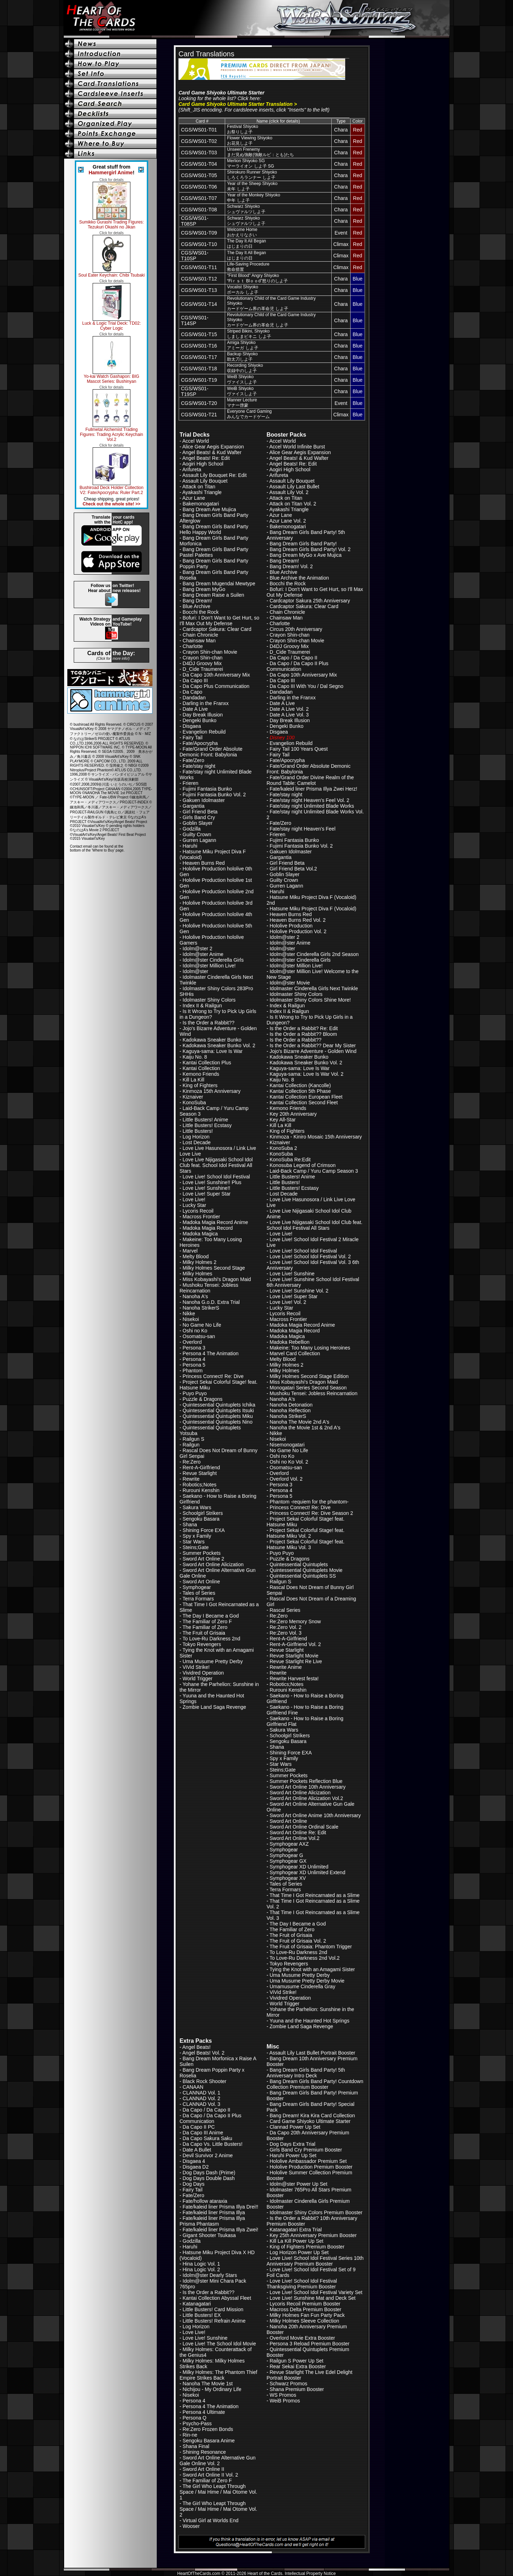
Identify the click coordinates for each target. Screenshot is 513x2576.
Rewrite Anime (286, 1667)
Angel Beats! (196, 2047)
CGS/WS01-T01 (199, 130)
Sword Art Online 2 (203, 1559)
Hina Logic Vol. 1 (201, 2264)
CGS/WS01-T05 (199, 175)
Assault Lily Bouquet (205, 481)
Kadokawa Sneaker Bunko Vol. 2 (219, 1045)
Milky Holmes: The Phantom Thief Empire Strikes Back (218, 2375)
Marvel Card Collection (295, 1353)
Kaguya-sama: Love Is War (213, 1051)
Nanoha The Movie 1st (208, 2383)
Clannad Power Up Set (295, 2127)
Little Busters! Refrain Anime (214, 2321)
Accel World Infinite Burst (297, 446)
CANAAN (193, 2087)
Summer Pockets (202, 1553)
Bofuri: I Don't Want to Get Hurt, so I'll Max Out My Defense (219, 620)
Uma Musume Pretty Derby (213, 1661)
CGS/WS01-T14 (199, 304)
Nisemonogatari (287, 1445)
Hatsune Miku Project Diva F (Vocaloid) (313, 908)
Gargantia (193, 806)
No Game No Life (202, 1325)
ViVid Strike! (196, 1667)
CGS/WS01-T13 (199, 290)
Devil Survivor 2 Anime (208, 2155)
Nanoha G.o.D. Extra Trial (211, 1302)
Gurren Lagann (199, 840)
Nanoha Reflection (290, 1410)
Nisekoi (191, 1319)
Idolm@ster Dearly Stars (210, 2275)
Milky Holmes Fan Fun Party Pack (307, 2315)
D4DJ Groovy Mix (202, 663)
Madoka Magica (200, 1233)
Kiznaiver (193, 1097)
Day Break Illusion (203, 715)
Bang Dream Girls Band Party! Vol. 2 (310, 549)
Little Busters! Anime (205, 1119)
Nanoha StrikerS (201, 1308)
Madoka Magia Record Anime (215, 1222)
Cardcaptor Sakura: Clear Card (217, 629)
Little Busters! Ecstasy (207, 1125)
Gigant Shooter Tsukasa (209, 2235)
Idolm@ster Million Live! (209, 965)
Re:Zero (192, 1462)
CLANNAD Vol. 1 (202, 2093)
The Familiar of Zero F (207, 1621)
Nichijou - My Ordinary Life (212, 2389)
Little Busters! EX (202, 2315)
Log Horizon (196, 1137)
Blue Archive (197, 606)
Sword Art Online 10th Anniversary (308, 1787)
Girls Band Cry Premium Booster (306, 2150)
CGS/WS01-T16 (199, 346)
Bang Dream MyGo (204, 589)
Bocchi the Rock (201, 612)
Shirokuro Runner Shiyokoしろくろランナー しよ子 (252, 175)
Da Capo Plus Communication (216, 686)
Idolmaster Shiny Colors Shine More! (310, 1000)
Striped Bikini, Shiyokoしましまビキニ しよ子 (249, 334)
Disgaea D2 (196, 2167)
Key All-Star (283, 1119)
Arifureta (191, 469)
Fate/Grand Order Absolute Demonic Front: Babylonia (211, 751)
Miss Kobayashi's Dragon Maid (217, 1279)
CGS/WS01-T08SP (194, 221)
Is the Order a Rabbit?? (209, 1022)
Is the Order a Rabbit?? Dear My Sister (313, 1045)
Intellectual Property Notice (310, 2573)
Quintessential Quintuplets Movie (306, 1570)
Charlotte (193, 646)
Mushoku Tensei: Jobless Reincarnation (209, 1288)
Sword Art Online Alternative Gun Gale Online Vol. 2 (217, 2460)
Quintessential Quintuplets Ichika (219, 1405)
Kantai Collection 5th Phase (300, 1091)
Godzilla (192, 829)
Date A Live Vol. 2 (289, 709)
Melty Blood (196, 1256)
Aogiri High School (202, 464)
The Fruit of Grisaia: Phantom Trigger (310, 1946)
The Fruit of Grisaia (203, 1633)
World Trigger (198, 1678)
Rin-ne (190, 2435)
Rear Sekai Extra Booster (298, 2366)
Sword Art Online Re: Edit (298, 1832)
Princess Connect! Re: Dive (213, 1376)
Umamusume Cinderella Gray (302, 1986)
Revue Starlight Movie (294, 1656)
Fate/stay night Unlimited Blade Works (312, 806)
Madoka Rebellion (290, 1342)
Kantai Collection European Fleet (306, 1097)
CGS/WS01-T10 (199, 244)
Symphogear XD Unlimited (299, 1867)
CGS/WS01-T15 (199, 334)
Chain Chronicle (200, 635)
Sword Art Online (201, 1581)
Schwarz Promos (288, 2383)
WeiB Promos (285, 2400)
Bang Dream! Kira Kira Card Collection (312, 2115)
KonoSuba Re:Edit (290, 1159)
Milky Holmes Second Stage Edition (309, 1376)
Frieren (190, 783)
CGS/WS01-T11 (199, 267)
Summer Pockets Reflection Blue (306, 1781)
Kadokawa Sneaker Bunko (212, 1040)
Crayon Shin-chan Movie (210, 652)
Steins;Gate (196, 1547)
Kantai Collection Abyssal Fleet (217, 2298)
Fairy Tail (193, 737)
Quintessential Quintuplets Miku (218, 1416)
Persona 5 (194, 1365)
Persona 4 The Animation (211, 1353)
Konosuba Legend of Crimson (303, 1165)
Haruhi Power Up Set (293, 2155)
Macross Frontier (201, 1216)
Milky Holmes (197, 1273)
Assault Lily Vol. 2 (289, 492)
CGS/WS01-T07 (199, 198)
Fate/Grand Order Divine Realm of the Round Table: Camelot (310, 780)
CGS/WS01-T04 (199, 164)
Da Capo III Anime (203, 2132)
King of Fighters (200, 1085)
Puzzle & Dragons (203, 1399)
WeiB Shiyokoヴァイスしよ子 (242, 379)
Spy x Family (197, 1536)
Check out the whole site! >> (111, 504)
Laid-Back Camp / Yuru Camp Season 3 (314, 1171)
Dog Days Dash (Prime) (209, 2172)
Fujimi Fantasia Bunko (207, 789)
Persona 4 (194, 1359)
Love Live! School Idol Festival (216, 1176)
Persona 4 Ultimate (204, 2412)
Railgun (191, 1445)
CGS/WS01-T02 (199, 141)
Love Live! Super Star (207, 1194)
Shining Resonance (204, 2452)
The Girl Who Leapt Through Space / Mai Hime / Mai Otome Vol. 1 (218, 2491)
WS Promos (283, 2395)
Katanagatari (197, 2304)
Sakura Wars (197, 1507)
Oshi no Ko (195, 1330)
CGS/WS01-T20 (199, 403)
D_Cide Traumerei (203, 669)
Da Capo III (195, 680)
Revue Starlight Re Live (296, 1661)
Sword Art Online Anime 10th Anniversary (315, 1815)
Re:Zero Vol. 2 (286, 1627)
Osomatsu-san (199, 1336)
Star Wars (194, 1541)
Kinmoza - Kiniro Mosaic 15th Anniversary (316, 1137)
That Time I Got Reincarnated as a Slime (314, 1895)
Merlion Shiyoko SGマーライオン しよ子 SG (250, 163)
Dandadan (194, 697)
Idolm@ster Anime (203, 954)
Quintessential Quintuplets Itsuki (218, 1410)
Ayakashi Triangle (202, 492)
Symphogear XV (288, 1878)
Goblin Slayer (198, 823)
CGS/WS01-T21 (199, 414)
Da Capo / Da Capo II (293, 657)
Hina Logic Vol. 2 (201, 2269)
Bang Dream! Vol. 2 (291, 566)
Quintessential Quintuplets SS (303, 1576)
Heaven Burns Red (204, 863)
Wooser (191, 2526)
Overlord (192, 1342)
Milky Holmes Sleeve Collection (304, 2321)
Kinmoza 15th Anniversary (212, 1091)
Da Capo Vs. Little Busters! (213, 2144)
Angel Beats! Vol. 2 (203, 2053)
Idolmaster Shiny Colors (209, 1000)
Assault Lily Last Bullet (294, 486)
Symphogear (197, 1587)
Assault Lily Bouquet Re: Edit (214, 475)
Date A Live (195, 709)
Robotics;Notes (200, 1484)
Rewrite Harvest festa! (294, 1678)
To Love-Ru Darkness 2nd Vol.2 (304, 1958)
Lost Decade (197, 1142)
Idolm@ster (195, 971)
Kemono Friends (201, 1074)
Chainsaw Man (199, 640)
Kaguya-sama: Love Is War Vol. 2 (306, 1074)
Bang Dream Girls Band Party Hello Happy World (214, 529)
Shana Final (196, 2446)
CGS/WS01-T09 (199, 233)
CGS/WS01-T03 (199, 152)
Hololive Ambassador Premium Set (308, 2161)
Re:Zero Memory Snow (295, 1621)
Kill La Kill (193, 1080)
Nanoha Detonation (291, 1405)
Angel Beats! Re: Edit (206, 458)
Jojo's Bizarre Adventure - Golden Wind (313, 1051)
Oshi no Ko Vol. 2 (289, 1462)
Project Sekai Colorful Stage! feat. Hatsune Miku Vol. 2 (305, 1533)
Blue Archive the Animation (299, 578)
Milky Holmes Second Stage (214, 1268)
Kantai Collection (201, 1068)
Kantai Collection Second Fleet (304, 1102)
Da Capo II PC (199, 2127)
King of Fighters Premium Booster (307, 2246)
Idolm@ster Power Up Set (298, 2184)
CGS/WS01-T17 (199, 357)
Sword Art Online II (203, 2469)
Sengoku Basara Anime (209, 2440)
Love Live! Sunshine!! (206, 1188)
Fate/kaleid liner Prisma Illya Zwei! (220, 2229)
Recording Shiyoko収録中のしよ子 (245, 368)
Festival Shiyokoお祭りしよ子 (242, 129)
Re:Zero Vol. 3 (286, 1633)
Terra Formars (198, 1598)
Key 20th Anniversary (293, 1114)
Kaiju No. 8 (195, 1057)
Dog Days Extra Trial (292, 2144)
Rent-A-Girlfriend (201, 1467)
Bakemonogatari (201, 504)
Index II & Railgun (202, 1005)
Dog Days (193, 2184)
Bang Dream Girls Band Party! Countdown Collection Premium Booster (314, 2084)
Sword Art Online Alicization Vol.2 (306, 1798)
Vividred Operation (203, 1673)
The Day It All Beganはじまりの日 (246, 243)
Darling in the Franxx (206, 703)
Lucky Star (194, 1205)
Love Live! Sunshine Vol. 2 (299, 1291)
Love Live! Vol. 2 (288, 1302)
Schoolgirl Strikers (203, 1513)
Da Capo (192, 692)
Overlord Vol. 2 (286, 1479)
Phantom (193, 1370)
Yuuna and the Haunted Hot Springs (309, 2021)
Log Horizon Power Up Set (299, 2252)
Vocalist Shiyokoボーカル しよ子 (242, 289)
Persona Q (195, 2418)
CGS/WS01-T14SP (194, 320)
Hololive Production (291, 926)
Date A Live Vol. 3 (289, 715)
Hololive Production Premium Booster (311, 2167)
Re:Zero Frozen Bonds (208, 2429)
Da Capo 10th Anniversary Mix (216, 675)
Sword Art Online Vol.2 (295, 1838)
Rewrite (191, 1479)
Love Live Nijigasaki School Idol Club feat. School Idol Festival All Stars (216, 1165)
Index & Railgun (287, 1005)
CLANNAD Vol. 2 (202, 2098)
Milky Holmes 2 (200, 1262)
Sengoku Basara (201, 1519)
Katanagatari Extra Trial (296, 2229)
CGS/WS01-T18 (199, 368)
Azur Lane (193, 498)
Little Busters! (198, 1131)
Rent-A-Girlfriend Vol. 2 (295, 1644)
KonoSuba (194, 1102)
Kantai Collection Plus (207, 1062)
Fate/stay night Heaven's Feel (303, 829)
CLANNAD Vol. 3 (202, 2104)
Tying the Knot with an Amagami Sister (312, 1969)
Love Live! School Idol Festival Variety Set (316, 2292)
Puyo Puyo (195, 1393)
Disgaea (192, 726)
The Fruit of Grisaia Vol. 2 (297, 1941)
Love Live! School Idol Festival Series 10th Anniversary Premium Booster (314, 2261)
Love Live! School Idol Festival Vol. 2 (310, 1256)
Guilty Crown (197, 834)
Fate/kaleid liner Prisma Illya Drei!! (220, 2207)
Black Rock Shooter (205, 2081)
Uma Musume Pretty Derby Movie (307, 1981)
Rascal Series (285, 1610)
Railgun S (193, 1439)
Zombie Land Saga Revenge (214, 1707)
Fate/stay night (199, 766)
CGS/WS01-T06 (199, 187)
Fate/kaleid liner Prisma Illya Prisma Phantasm (212, 2221)
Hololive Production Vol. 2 (298, 931)
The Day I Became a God (210, 1616)
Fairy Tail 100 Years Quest (299, 749)
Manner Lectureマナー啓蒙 (242, 402)
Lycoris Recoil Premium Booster (305, 2304)
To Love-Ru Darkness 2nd (211, 1638)
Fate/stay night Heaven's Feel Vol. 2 (309, 800)
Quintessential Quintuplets (299, 1564)
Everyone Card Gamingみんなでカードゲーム (249, 414)
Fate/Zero (193, 760)
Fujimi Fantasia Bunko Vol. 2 (214, 794)
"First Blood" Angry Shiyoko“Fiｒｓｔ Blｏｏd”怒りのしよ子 (257, 278)
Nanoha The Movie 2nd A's (299, 1422)
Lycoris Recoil (198, 1211)
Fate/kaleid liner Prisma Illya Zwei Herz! (313, 789)
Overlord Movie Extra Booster (302, 2338)
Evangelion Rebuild (204, 732)
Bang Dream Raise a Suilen (213, 595)
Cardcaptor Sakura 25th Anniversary (310, 600)
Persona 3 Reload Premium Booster (309, 2343)
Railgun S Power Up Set (296, 2361)
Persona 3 (194, 1348)
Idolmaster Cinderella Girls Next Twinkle (314, 988)
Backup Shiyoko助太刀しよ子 (242, 356)
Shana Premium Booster (297, 2389)
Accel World (195, 441)
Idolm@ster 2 (197, 948)
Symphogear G (286, 1855)
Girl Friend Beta (200, 811)
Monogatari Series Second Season (308, 1387)
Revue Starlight (200, 1473)
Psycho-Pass (197, 2423)
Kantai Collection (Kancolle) (300, 1085)
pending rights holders (126, 826)
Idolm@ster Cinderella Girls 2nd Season (314, 954)
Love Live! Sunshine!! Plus (212, 1182)
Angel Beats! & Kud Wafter (212, 452)
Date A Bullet (197, 2150)
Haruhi (190, 846)
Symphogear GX (288, 1861)
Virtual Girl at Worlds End (211, 2520)
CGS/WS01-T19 (199, 380)
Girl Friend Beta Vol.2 (293, 868)
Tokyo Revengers (201, 1644)
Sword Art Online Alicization (213, 1564)
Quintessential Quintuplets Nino (218, 1422)
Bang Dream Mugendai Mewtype (219, 583)
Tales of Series (198, 1593)
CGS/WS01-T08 (199, 209)
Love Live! (194, 1199)
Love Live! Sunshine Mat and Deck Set (313, 2298)
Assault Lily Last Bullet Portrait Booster (312, 2053)
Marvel (190, 1251)
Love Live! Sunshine (292, 1273)
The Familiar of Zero (204, 1627)
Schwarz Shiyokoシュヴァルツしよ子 (246, 209)
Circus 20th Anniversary (296, 629)
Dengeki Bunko (200, 720)
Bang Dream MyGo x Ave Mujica (306, 555)
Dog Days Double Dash (209, 2178)
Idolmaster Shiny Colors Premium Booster (316, 2212)
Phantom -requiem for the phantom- (309, 1502)
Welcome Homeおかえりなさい (242, 232)
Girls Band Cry (199, 817)
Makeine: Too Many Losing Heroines (310, 1348)
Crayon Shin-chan (203, 657)
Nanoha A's (195, 1296)
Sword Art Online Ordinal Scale (304, 1827)
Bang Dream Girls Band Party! (303, 543)
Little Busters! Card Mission (213, 2309)
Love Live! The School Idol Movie (219, 2343)
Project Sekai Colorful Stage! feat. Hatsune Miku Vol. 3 (305, 1544)
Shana (190, 1524)
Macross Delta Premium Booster (306, 2309)
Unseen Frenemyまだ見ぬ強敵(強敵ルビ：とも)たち (260, 152)
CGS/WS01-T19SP (194, 391)
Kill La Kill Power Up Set (296, 2241)
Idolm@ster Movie (290, 983)
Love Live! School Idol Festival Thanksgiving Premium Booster (301, 2283)
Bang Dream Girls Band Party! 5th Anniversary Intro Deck (305, 2072)
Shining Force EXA (204, 1530)
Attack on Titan (199, 486)
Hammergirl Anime (111, 172)
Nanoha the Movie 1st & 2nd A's (305, 1427)
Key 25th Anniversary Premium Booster (313, 2235)
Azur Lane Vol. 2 (287, 521)
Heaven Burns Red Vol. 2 (298, 920)
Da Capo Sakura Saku (207, 2138)
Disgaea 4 (194, 2161)
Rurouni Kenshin (201, 1490)
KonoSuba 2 (283, 1148)
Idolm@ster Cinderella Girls (213, 960)
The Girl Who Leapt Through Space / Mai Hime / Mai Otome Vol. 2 (218, 2509)
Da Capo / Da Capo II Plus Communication (297, 666)
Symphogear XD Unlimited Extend (307, 1872)
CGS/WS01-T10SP (194, 255)
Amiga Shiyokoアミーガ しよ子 (242, 345)
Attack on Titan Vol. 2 (292, 504)
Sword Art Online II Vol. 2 (210, 2475)
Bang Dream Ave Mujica (209, 509)
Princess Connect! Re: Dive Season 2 (311, 1513)
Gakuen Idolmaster (204, 800)
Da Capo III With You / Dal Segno (306, 686)
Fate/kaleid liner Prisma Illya (214, 2212)
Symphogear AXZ (289, 1844)
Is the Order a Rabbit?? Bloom (303, 1034)
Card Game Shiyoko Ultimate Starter (310, 2121)
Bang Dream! (197, 600)
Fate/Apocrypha (200, 743)
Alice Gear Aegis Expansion (213, 446)
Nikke (189, 1313)
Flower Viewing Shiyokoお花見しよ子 (249, 140)
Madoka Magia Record (208, 1228)
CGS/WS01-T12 (199, 279)
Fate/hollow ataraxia (205, 2201)
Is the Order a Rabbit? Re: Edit (304, 1028)
